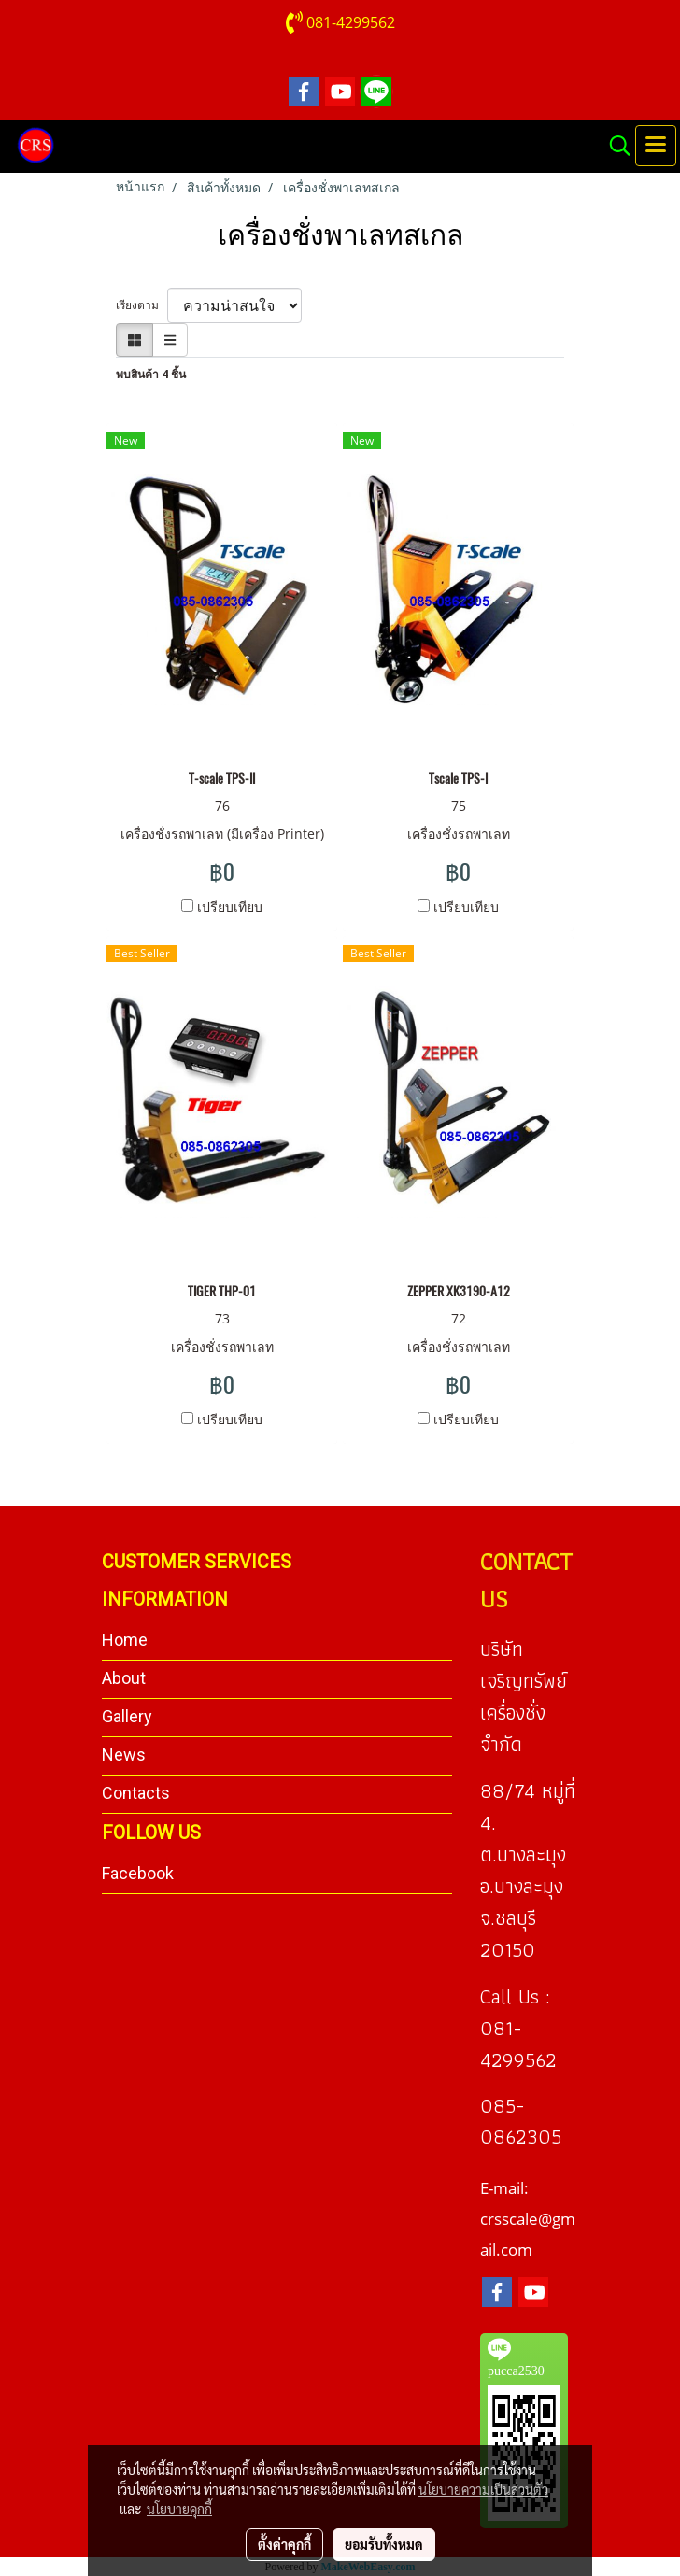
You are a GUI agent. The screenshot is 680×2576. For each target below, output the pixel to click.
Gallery (127, 1716)
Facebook (138, 1873)
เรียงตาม (141, 305)
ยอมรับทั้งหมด (384, 2544)
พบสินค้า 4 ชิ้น (151, 374)
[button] (613, 145)
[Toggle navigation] (655, 145)
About (124, 1678)
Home (125, 1639)
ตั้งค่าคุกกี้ (284, 2544)
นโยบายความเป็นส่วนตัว (483, 2489)
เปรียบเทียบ (229, 906)
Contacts (136, 1793)
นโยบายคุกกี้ (179, 2508)
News (124, 1754)
